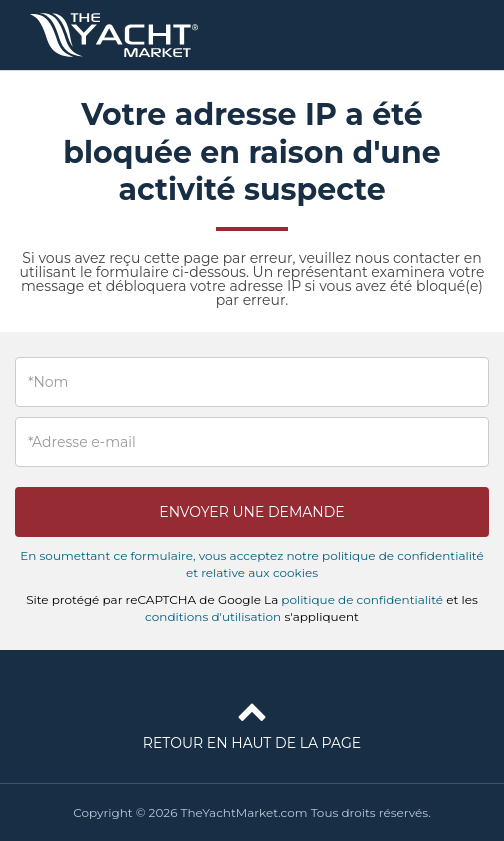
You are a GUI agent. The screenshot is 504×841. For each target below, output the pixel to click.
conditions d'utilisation (213, 616)
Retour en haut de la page (252, 722)
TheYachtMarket (114, 35)
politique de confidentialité (362, 599)
